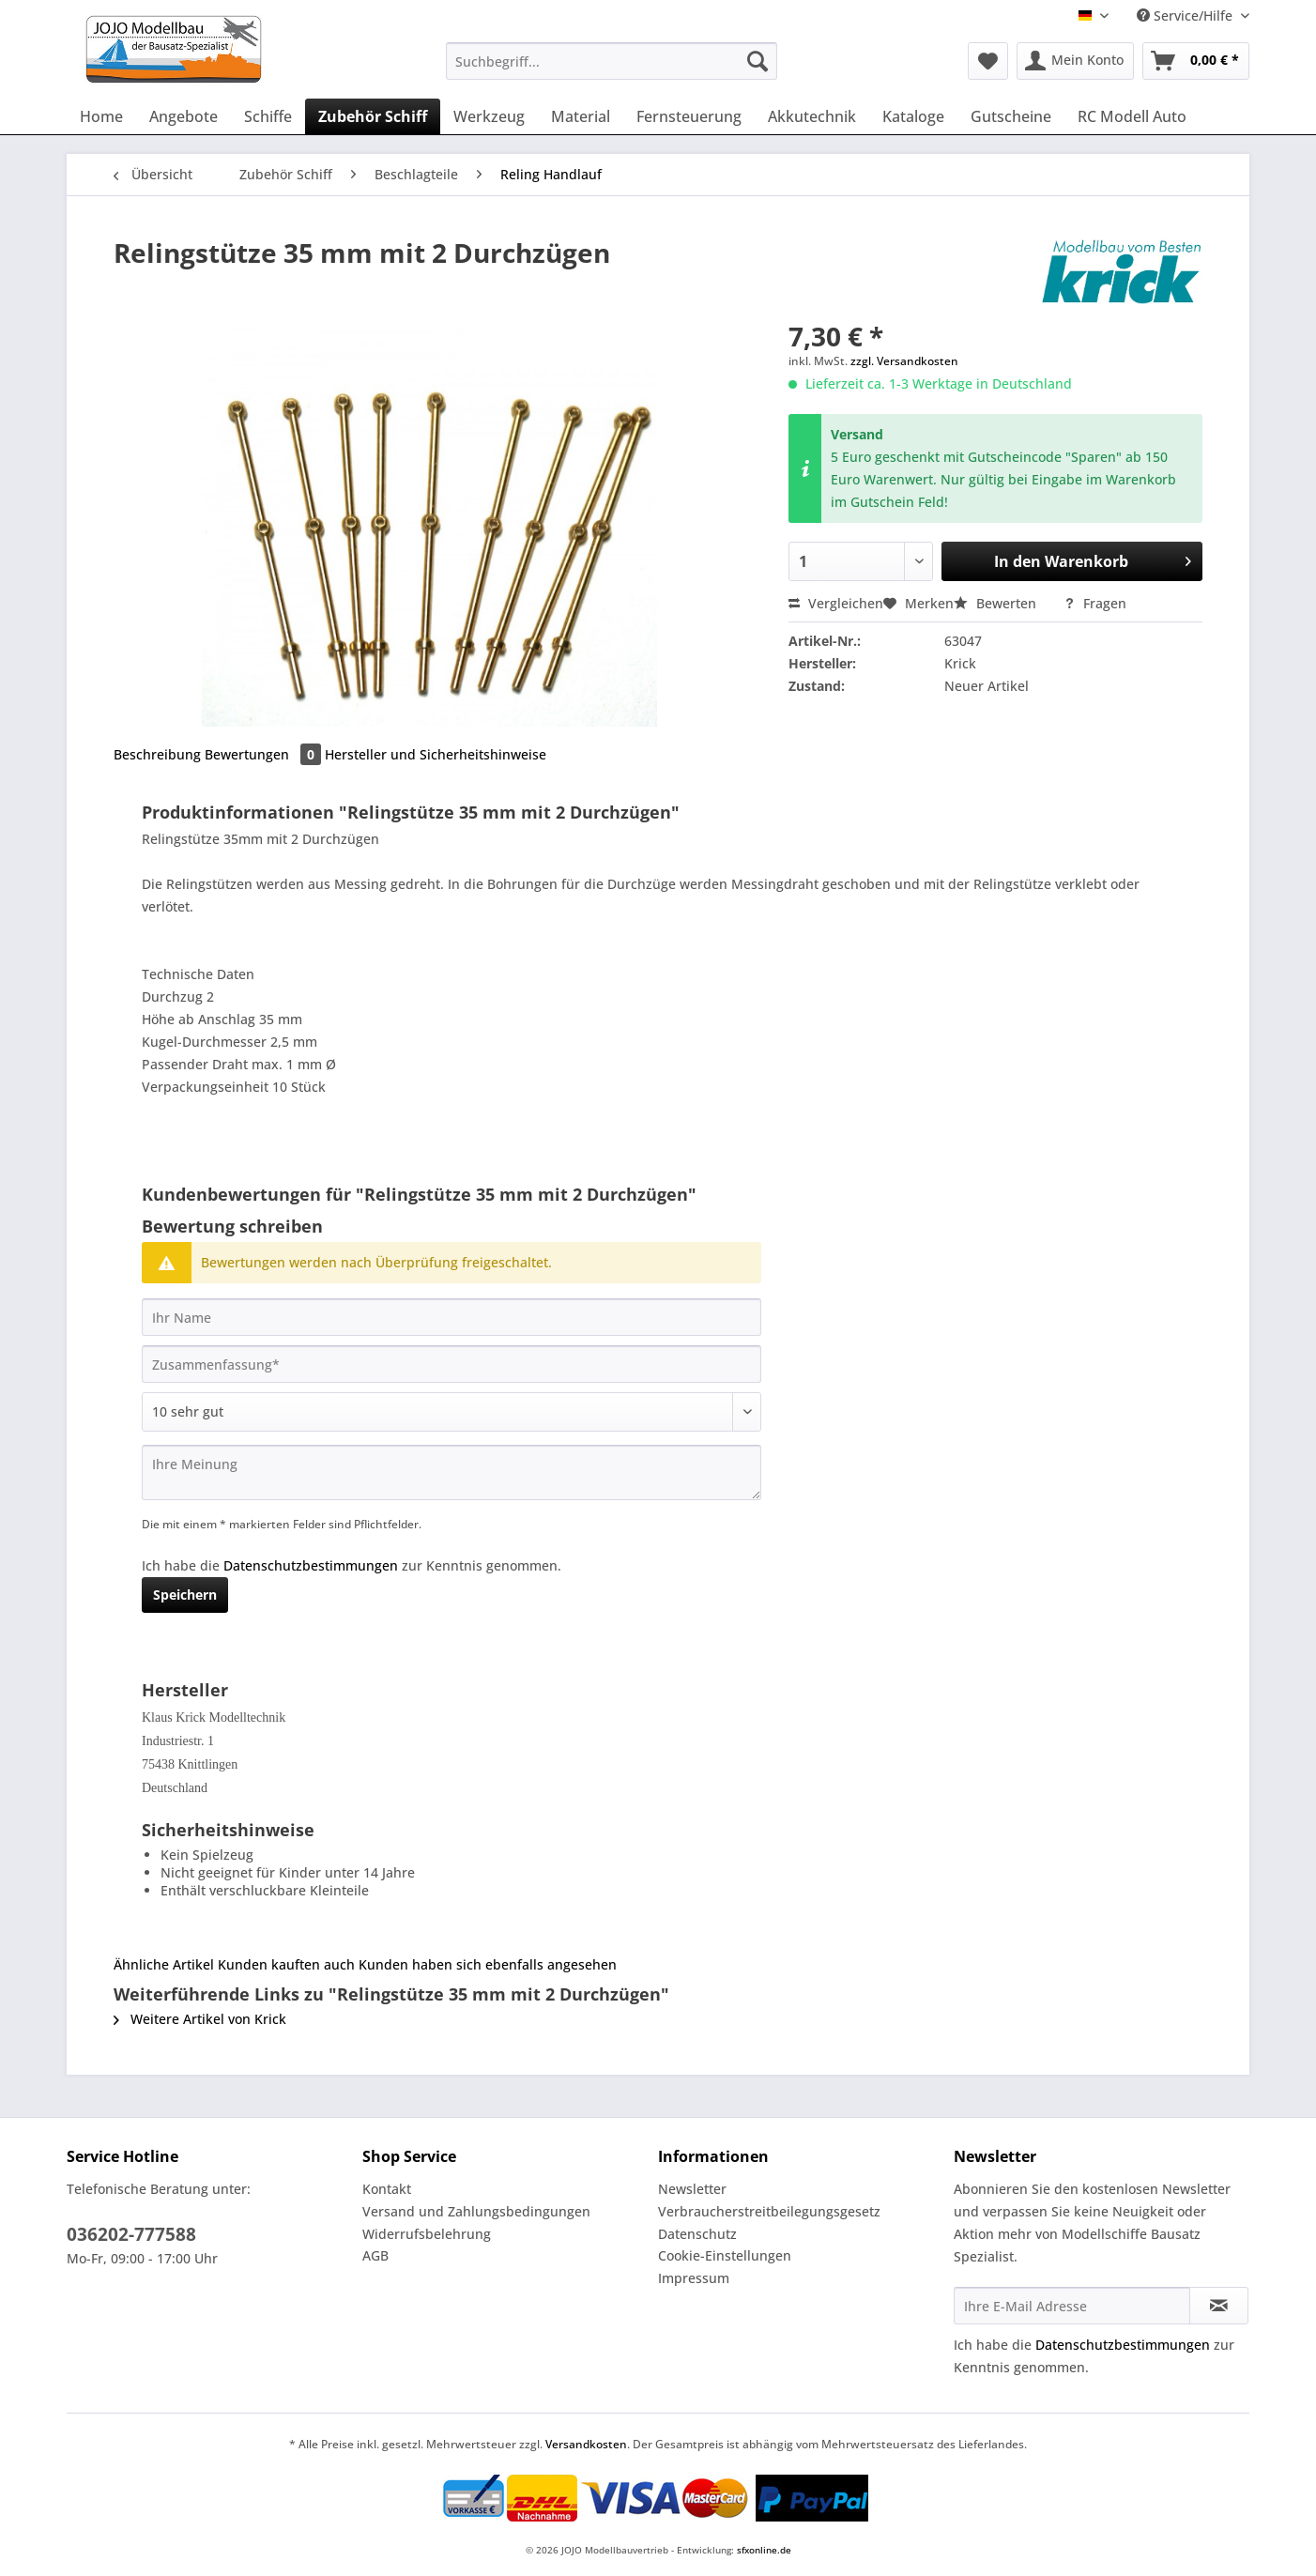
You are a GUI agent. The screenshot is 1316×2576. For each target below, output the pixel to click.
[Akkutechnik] (812, 116)
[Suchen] (757, 61)
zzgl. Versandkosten (904, 361)
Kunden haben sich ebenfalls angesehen (488, 1964)
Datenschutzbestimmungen (310, 1565)
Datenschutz (697, 2234)
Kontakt (386, 2189)
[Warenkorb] (1195, 61)
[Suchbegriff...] (611, 61)
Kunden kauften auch (286, 1964)
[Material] (580, 116)
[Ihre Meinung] (451, 1472)
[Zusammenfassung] (451, 1364)
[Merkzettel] (988, 61)
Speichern (185, 1594)
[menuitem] (611, 70)
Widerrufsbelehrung (426, 2234)
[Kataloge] (913, 116)
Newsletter (692, 2189)
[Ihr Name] (451, 1317)
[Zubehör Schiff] (372, 116)
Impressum (693, 2278)
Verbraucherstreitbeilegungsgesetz (769, 2211)
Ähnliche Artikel (164, 1964)
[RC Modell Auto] (1132, 116)
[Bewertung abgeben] (451, 1412)
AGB (375, 2255)
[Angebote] (183, 116)
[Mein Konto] (1075, 61)
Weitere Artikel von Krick (200, 2019)
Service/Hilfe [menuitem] (1186, 15)
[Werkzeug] (489, 116)
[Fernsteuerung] (689, 116)
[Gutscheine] (1010, 116)
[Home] (101, 116)
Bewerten (997, 603)
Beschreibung (157, 754)
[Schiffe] (268, 116)
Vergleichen (835, 603)
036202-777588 (131, 2234)
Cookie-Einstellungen (724, 2255)
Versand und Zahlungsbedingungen (476, 2211)
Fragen (1095, 603)
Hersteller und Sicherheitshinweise (435, 754)
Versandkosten (586, 2444)
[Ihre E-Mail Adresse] (1072, 2305)
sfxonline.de (764, 2549)
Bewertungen (265, 754)
